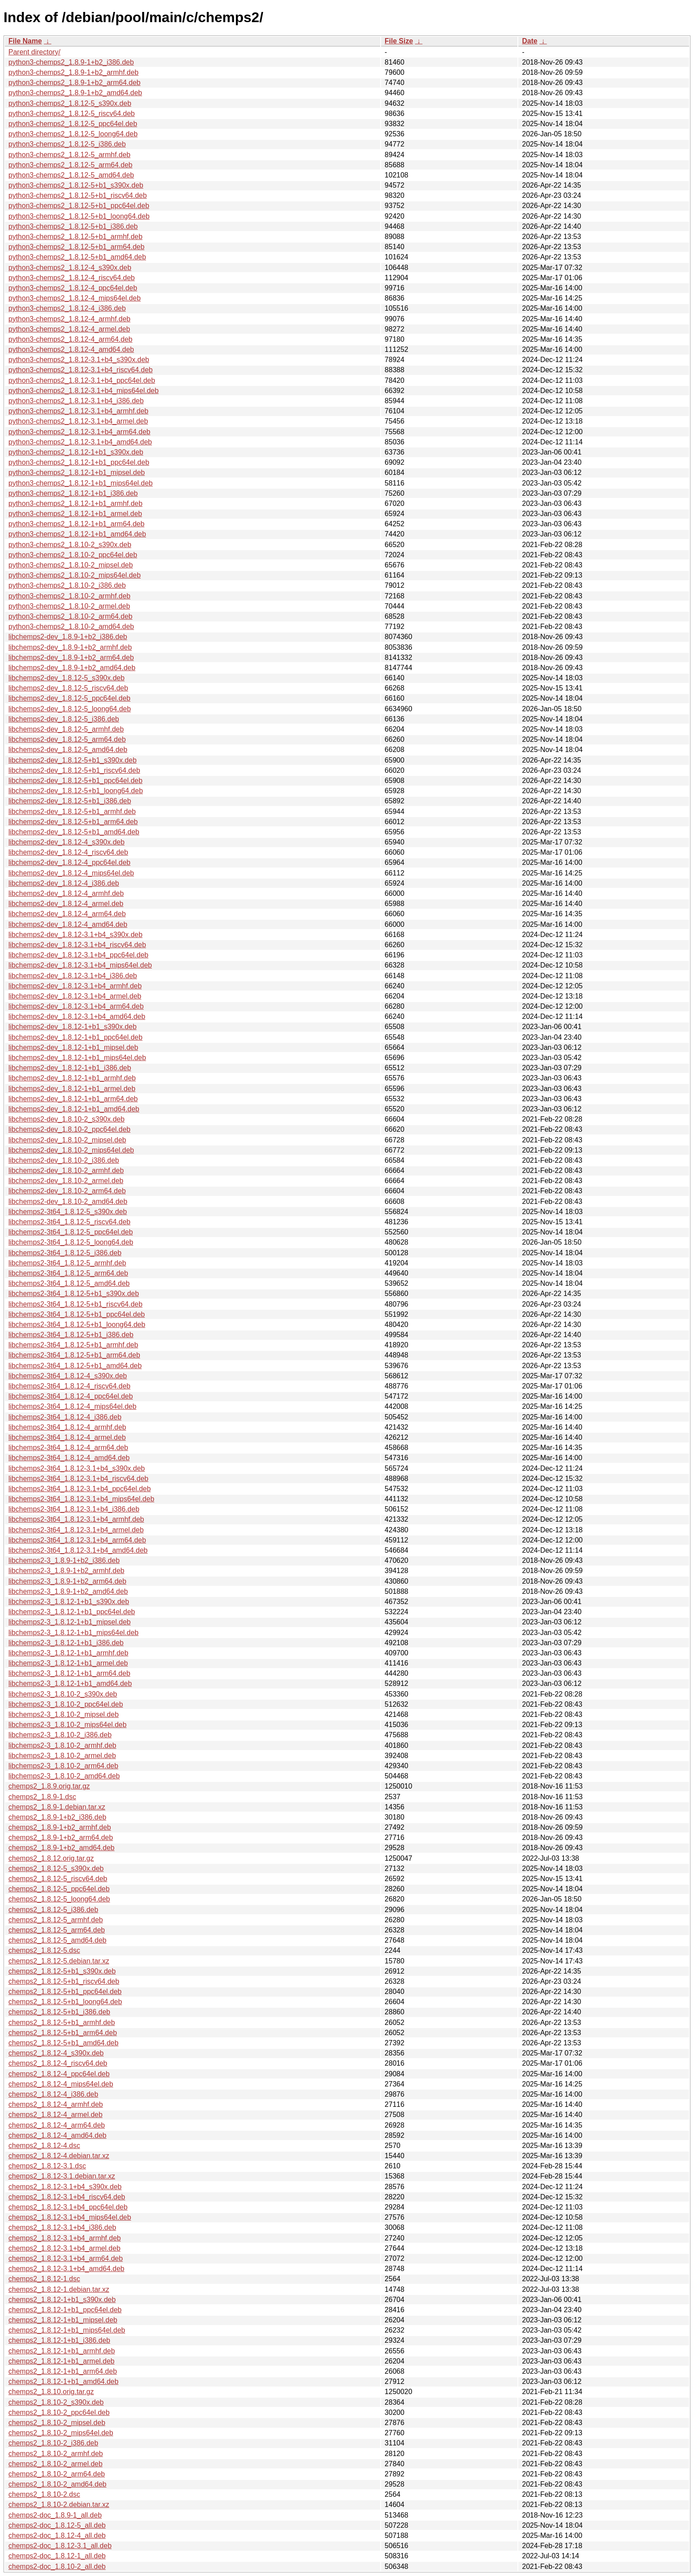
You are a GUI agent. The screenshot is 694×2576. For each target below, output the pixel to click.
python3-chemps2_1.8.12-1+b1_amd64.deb (77, 534)
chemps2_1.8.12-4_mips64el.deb (60, 2084)
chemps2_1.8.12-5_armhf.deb (55, 1920)
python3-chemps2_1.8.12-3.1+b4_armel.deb (78, 421)
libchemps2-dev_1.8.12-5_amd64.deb (67, 749)
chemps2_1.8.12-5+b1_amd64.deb (63, 2043)
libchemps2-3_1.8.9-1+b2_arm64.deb (67, 1581)
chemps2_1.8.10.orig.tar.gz (51, 2391)
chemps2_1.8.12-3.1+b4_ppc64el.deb (67, 2207)
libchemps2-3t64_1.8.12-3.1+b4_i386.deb (73, 1509)
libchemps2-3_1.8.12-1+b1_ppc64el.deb (71, 1612)
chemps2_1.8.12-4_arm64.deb (56, 2125)
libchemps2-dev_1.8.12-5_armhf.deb (66, 729)
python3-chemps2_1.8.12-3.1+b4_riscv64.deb (80, 370)
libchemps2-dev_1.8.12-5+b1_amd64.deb (73, 832)
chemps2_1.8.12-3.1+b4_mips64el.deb (69, 2217)
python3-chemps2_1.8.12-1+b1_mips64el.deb (80, 483)
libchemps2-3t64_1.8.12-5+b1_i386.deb (70, 1334)
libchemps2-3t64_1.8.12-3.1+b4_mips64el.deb (81, 1499)
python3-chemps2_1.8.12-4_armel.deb (69, 329)
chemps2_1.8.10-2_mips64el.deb (60, 2433)
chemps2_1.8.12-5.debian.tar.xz (58, 1961)
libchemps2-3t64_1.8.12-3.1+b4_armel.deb (76, 1530)
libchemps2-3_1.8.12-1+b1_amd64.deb (70, 1683)
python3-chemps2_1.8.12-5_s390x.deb (69, 103)
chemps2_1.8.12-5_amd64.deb (57, 1940)
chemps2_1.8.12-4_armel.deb (55, 2114)
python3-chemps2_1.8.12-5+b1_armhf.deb (75, 236)
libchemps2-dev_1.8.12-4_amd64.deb (67, 924)
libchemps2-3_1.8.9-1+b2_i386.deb (64, 1560)
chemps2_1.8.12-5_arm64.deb (56, 1930)
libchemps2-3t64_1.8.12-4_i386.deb (64, 1417)
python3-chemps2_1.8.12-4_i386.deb (67, 308)
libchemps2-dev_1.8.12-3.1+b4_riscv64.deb (77, 945)
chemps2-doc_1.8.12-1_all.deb (57, 2556)
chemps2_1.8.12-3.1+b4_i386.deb (62, 2227)
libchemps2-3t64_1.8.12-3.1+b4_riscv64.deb (78, 1478)
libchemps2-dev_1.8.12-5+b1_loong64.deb (75, 790)
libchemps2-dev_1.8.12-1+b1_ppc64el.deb (75, 1037)
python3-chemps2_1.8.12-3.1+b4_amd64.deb (80, 442)
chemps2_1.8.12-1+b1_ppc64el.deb (65, 2310)
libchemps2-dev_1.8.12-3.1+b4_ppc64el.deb (78, 955)
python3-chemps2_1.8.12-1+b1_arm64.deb (76, 524)
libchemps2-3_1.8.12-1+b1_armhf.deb (68, 1653)
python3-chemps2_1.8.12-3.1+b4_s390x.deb (78, 359)
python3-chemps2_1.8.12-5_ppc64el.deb (72, 123)
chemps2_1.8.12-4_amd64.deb (57, 2135)
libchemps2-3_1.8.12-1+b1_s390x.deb (68, 1601)
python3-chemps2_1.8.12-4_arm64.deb (70, 339)
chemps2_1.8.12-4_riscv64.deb (57, 2063)
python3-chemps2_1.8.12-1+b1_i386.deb (73, 493)
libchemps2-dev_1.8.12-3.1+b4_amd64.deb (76, 1016)
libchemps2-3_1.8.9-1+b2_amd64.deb (68, 1591)
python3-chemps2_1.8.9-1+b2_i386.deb (71, 62)
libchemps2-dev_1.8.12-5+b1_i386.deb (69, 801)
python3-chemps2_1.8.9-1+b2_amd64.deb (75, 92)
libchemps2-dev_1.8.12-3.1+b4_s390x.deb (75, 934)
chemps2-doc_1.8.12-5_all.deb (57, 2525)
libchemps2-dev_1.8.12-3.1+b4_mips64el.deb (80, 965)
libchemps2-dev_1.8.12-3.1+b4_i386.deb (72, 975)
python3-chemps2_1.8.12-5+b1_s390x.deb (75, 185)
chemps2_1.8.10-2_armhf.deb (55, 2453)
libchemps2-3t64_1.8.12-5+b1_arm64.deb (74, 1355)
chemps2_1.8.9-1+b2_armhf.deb (59, 1827)
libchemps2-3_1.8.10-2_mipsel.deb (63, 1714)
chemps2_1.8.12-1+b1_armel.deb (61, 2361)
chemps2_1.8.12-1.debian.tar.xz (58, 2289)
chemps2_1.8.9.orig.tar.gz (49, 1786)
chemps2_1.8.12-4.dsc (44, 2145)
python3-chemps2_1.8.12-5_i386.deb (67, 144)
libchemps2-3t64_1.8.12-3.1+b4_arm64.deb (77, 1540)
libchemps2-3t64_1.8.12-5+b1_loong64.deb (76, 1324)
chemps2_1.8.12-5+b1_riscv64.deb (63, 1981)
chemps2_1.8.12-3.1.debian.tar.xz (61, 2176)
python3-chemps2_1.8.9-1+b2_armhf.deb (73, 72)
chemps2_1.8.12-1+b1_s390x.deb (62, 2299)
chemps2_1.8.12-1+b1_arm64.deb (62, 2371)
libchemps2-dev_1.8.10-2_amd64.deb (67, 1201)
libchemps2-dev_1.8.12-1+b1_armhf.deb (72, 1078)
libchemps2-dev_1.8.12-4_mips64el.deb (71, 873)
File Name (25, 41)
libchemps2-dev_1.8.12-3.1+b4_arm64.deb (76, 1006)
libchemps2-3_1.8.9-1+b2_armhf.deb (66, 1570)
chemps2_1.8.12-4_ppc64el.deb (59, 2074)
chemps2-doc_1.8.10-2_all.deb (57, 2566)
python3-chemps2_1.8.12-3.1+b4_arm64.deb (79, 432)
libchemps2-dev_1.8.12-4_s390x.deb (66, 842)
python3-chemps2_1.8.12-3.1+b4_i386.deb (76, 401)
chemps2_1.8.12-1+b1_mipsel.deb (62, 2320)
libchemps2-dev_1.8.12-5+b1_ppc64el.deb (75, 780)
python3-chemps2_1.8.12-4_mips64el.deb (74, 298)
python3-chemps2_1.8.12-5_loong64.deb (73, 134)
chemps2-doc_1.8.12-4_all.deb (57, 2535)
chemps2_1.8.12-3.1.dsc (47, 2166)
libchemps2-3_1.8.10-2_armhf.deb (62, 1745)
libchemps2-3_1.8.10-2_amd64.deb (64, 1776)
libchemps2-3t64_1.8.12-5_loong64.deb (70, 1242)
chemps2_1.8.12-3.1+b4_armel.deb (64, 2248)
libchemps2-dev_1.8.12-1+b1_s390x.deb (72, 1026)
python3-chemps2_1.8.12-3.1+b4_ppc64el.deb (81, 380)
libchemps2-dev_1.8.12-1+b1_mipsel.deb (73, 1047)
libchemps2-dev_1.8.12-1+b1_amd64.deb (73, 1109)
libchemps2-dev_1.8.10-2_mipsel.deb (67, 1140)
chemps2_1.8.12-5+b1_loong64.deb (65, 2001)
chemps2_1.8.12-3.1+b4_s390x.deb (65, 2186)
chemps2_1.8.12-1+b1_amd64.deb (63, 2381)
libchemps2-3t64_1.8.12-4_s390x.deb (67, 1376)
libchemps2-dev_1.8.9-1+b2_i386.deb (67, 636)
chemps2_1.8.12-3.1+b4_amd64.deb (66, 2268)
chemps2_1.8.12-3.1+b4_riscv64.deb (66, 2197)
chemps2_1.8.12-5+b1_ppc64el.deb (65, 1991)
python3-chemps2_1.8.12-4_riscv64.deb (71, 278)
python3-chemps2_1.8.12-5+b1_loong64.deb (79, 216)
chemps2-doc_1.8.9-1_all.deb (55, 2515)
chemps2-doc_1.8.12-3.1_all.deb (60, 2545)
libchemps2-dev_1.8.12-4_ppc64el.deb (69, 862)
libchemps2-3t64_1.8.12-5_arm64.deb (68, 1273)
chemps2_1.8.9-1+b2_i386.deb (57, 1817)
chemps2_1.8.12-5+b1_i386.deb (59, 2012)
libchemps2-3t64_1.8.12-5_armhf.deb (67, 1263)
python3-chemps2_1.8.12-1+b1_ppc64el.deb (78, 462)
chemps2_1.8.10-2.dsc (44, 2494)
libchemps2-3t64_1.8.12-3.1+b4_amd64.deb (77, 1550)
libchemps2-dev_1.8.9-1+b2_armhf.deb (70, 647)
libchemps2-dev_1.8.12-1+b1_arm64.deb (73, 1099)
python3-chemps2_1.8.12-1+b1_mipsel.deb (76, 472)
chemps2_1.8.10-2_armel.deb (55, 2464)
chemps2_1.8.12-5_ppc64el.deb (59, 1889)
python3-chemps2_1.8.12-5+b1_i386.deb (73, 226)
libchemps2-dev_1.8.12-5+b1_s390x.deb (72, 760)
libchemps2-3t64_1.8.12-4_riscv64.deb (69, 1386)
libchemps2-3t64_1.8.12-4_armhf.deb (67, 1427)
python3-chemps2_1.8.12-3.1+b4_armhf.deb (78, 411)
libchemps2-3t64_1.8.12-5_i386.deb (64, 1253)
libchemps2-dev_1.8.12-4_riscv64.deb (68, 852)
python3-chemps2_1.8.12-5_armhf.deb (69, 154)
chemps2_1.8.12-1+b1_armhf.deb (61, 2351)
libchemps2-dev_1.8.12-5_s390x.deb (66, 678)
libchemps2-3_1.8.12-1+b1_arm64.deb (69, 1673)
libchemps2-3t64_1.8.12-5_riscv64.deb (69, 1222)
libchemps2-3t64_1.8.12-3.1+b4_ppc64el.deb (79, 1488)
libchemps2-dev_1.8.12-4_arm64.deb (67, 914)
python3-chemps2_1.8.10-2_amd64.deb (71, 626)
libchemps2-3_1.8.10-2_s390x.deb (62, 1694)
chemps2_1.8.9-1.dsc (42, 1797)
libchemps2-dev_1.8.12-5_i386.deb (63, 719)
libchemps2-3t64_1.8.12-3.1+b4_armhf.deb (76, 1519)
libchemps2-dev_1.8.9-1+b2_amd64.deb (71, 667)
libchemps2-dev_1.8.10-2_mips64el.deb (71, 1150)
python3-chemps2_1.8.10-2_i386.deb (67, 585)
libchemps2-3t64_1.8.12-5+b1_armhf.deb (73, 1345)
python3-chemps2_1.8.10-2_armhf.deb (69, 596)
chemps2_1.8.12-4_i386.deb (53, 2094)
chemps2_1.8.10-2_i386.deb (53, 2443)
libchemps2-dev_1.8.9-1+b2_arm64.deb (71, 657)
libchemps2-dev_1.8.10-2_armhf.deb (66, 1170)
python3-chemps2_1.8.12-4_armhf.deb (69, 319)
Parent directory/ (34, 52)
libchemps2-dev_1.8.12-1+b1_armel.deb (71, 1088)
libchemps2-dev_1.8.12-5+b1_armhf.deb (72, 811)
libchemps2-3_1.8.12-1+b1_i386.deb (65, 1643)
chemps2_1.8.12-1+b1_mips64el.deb (66, 2330)
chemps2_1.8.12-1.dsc (44, 2279)
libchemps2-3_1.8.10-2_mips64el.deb (67, 1724)
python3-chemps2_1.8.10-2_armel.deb (69, 606)
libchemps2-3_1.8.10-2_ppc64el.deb (65, 1704)
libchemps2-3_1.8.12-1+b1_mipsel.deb (69, 1622)
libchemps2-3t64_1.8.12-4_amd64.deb (69, 1458)
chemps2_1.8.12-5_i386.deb (53, 1909)
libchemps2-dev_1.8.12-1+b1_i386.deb (69, 1068)
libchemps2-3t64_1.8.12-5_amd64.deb (69, 1283)
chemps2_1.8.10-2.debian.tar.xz (58, 2504)
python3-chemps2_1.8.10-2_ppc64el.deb (72, 555)
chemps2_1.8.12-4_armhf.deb (55, 2104)
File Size (399, 41)
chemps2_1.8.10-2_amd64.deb (57, 2484)
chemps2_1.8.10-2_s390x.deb (56, 2402)
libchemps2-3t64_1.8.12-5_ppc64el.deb (70, 1232)
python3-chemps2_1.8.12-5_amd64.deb (71, 175)
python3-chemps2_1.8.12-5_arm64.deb (70, 165)
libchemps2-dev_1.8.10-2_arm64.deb (67, 1191)
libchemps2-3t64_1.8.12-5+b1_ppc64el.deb (76, 1314)
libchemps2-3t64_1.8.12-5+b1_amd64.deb (75, 1365)
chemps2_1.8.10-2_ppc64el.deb (59, 2412)
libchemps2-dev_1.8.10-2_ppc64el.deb (69, 1129)
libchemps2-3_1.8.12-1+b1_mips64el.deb (73, 1632)
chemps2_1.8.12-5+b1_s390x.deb (62, 1971)
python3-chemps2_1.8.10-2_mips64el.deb (74, 575)
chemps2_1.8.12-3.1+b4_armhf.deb (64, 2238)
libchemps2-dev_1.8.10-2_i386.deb (63, 1160)
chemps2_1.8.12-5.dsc (44, 1950)
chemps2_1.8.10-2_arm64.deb (56, 2474)
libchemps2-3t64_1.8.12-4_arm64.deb (68, 1447)
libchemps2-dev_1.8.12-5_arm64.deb (67, 739)
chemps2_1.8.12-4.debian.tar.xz (58, 2156)
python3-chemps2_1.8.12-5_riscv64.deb (71, 113)
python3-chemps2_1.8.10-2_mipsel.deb (70, 565)
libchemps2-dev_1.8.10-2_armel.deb (65, 1180)
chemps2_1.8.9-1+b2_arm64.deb (60, 1837)
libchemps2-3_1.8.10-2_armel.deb (62, 1755)
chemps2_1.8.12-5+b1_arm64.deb (62, 2032)
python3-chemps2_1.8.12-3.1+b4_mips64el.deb (83, 390)
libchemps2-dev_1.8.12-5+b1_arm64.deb (73, 821)
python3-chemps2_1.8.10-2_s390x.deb (69, 544)
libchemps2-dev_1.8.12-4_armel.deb (65, 903)
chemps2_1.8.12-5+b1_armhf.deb (61, 2022)
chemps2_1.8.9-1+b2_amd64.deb (61, 1847)
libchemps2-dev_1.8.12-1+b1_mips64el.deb (77, 1057)
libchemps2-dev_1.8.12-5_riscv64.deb (68, 688)
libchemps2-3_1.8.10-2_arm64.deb (63, 1766)
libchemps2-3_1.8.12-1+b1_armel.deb (68, 1663)
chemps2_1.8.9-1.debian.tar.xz (56, 1807)
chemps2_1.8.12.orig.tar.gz (51, 1858)
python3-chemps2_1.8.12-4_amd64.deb (71, 349)
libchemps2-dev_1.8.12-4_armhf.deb (66, 893)
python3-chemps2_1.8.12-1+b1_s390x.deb (75, 452)
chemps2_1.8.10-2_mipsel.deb (56, 2422)
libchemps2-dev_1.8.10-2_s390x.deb (66, 1119)
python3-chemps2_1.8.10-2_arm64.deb (70, 616)
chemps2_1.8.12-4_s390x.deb (56, 2053)
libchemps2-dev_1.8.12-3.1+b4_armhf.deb (75, 986)
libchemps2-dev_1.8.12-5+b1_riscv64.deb (74, 770)
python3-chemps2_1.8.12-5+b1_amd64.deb (77, 257)
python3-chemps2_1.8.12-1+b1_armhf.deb (75, 503)
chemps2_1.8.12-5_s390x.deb (56, 1868)
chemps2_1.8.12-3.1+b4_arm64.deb (65, 2258)
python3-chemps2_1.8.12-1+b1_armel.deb (75, 513)
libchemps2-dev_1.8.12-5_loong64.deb (69, 709)
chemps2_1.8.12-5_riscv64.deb (57, 1878)
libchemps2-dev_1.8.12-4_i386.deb (63, 883)
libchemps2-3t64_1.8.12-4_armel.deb (67, 1437)
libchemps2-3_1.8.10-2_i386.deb (60, 1735)
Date (529, 41)
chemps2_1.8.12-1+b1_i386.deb (59, 2340)
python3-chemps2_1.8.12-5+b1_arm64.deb (76, 247)
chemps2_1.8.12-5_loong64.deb (59, 1899)
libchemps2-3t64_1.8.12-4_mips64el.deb (72, 1406)
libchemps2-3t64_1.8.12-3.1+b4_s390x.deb (76, 1468)
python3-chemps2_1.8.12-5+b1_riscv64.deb (77, 195)
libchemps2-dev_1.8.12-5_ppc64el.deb (69, 698)
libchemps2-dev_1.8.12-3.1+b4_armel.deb (74, 996)
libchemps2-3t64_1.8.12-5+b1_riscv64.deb (75, 1304)
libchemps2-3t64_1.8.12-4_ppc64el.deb (70, 1396)
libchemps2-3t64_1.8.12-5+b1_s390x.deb (73, 1293)
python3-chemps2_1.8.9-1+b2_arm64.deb (74, 82)
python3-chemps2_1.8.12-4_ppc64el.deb (72, 288)
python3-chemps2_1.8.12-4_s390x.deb (69, 267)
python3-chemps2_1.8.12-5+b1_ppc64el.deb (78, 205)
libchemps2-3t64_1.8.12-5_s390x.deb (67, 1211)
